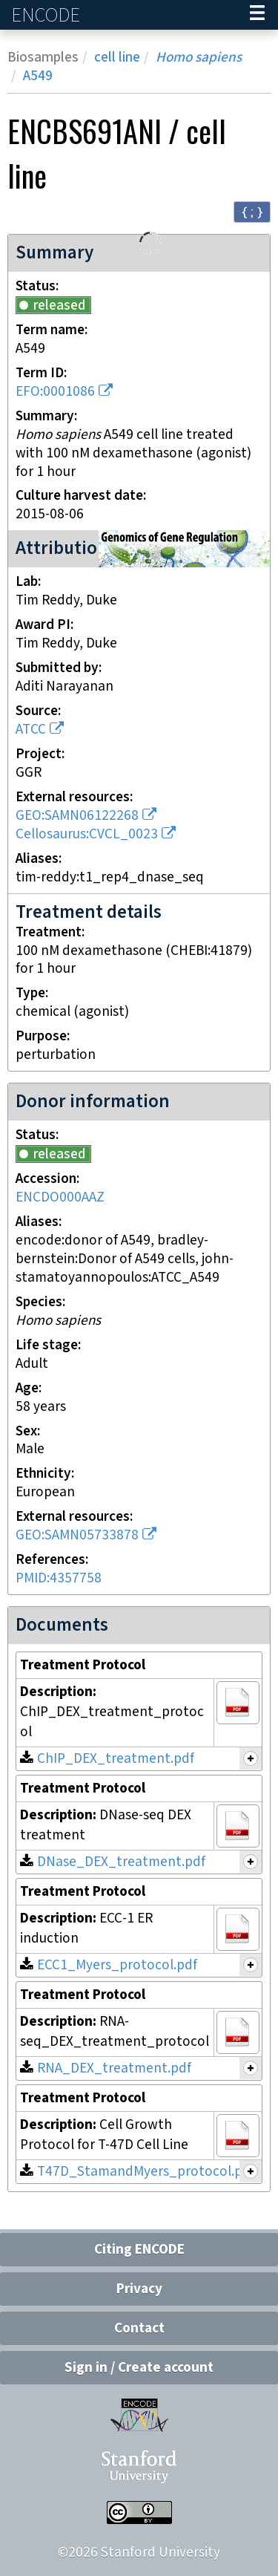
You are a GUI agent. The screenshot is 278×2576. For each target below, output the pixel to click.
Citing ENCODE (139, 2249)
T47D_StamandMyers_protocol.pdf (146, 2171)
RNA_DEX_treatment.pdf (114, 2068)
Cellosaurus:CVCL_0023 (87, 834)
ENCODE (47, 15)
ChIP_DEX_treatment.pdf (115, 1759)
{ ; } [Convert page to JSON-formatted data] (252, 211)
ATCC (31, 729)
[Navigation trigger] (257, 15)
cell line (117, 57)
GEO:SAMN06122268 (77, 815)
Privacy (139, 2289)
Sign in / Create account (139, 2367)
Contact (139, 2328)
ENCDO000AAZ (60, 1197)
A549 (38, 76)
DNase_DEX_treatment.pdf (121, 1862)
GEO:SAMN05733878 (77, 1535)
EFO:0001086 (55, 391)
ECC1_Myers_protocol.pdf (117, 1965)
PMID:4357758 (59, 1578)
